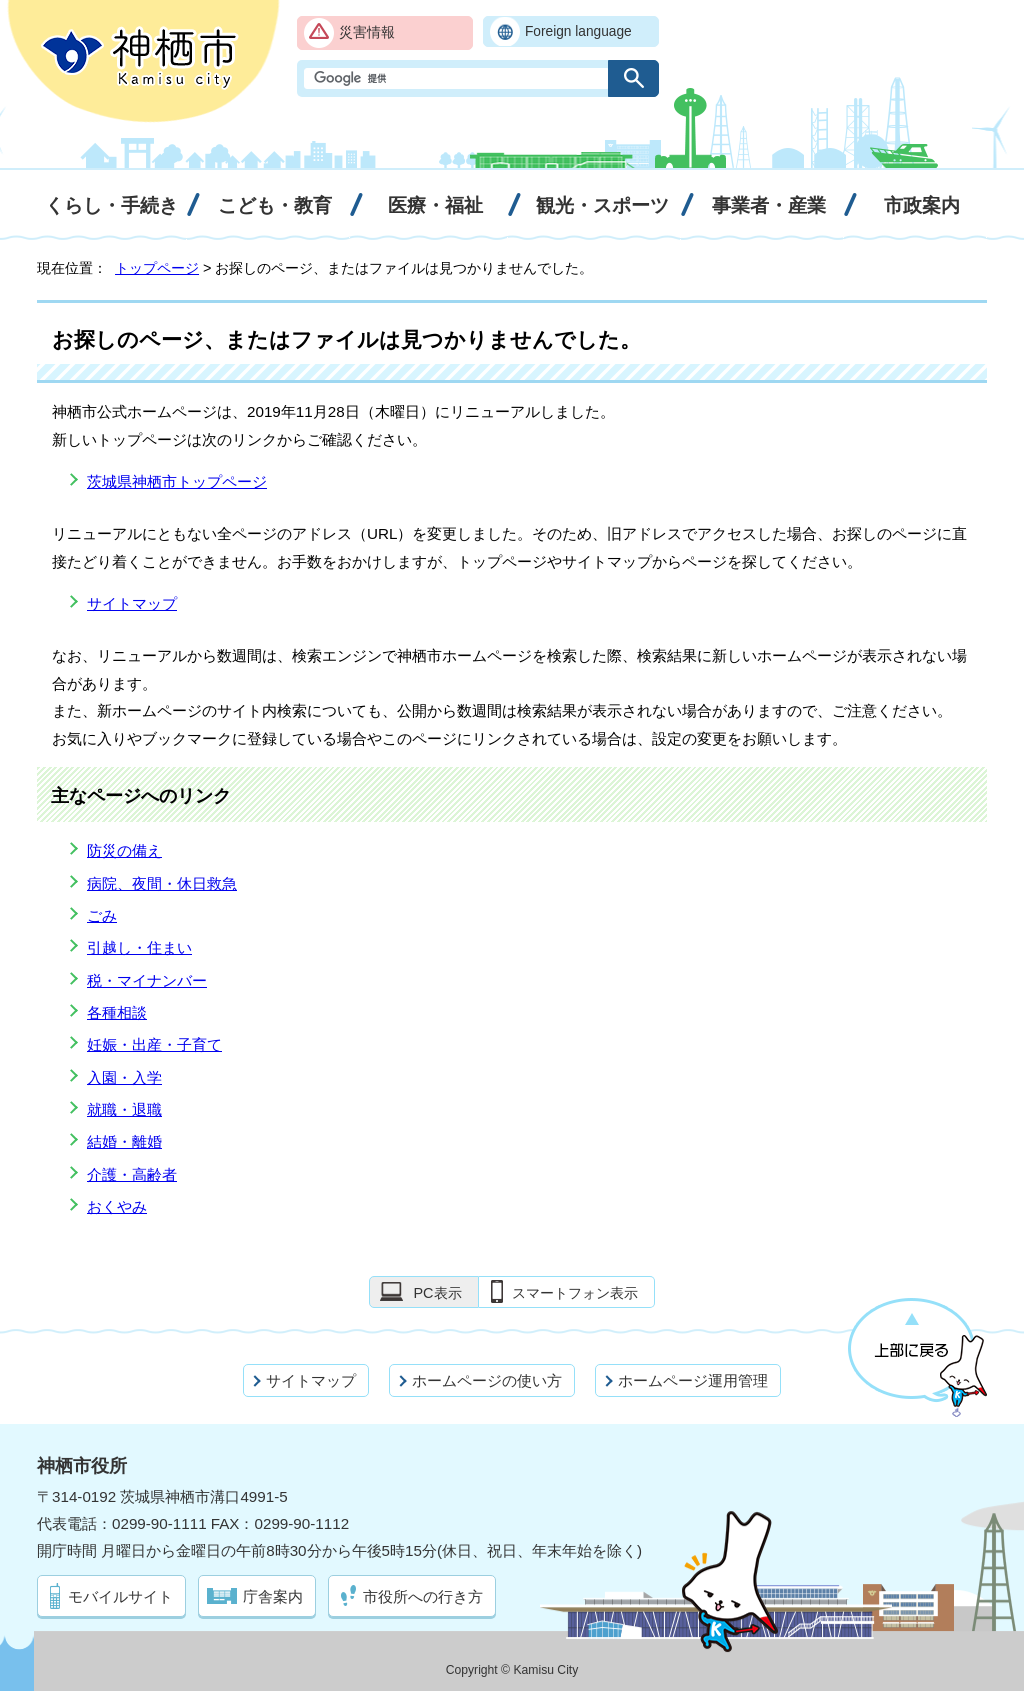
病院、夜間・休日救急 (162, 883)
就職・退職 (124, 1109)
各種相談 (117, 1012)
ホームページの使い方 (487, 1380)
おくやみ (117, 1206)
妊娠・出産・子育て (154, 1044)
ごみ (102, 915)
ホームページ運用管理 (693, 1380)
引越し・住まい (139, 947)
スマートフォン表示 (575, 1293)
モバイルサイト (120, 1596)
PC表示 (437, 1293)
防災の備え (124, 850)
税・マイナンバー (147, 980)
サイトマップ (132, 603)
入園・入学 (124, 1077)
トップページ (157, 268)
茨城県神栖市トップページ (177, 481)
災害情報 (367, 32)
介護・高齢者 (132, 1174)
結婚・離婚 (124, 1141)
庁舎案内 (273, 1596)
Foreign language (578, 31)
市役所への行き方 (423, 1596)
